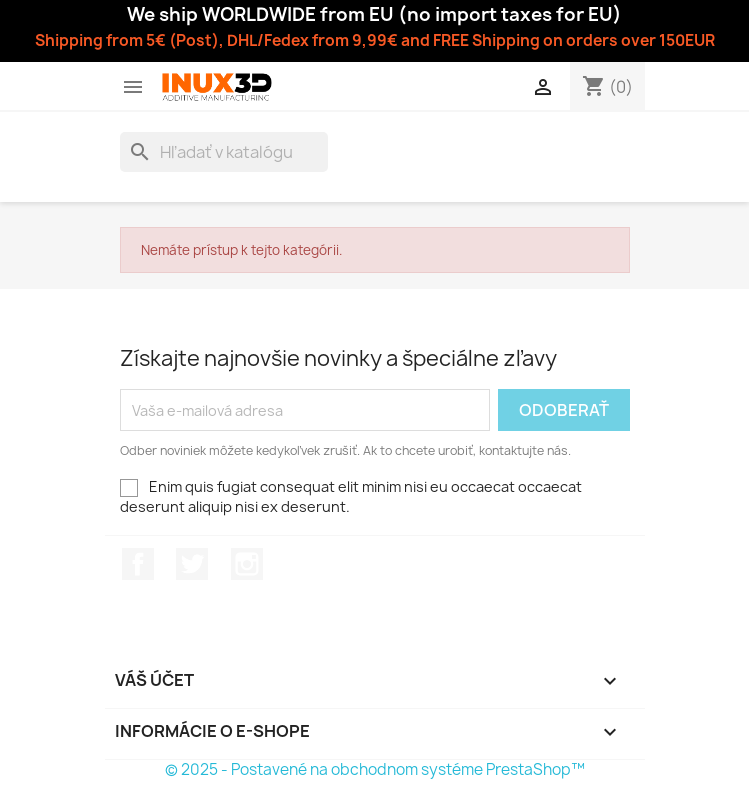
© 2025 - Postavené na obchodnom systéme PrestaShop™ (375, 769)
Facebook (138, 564)
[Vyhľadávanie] (224, 152)
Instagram (247, 564)
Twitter (192, 564)
